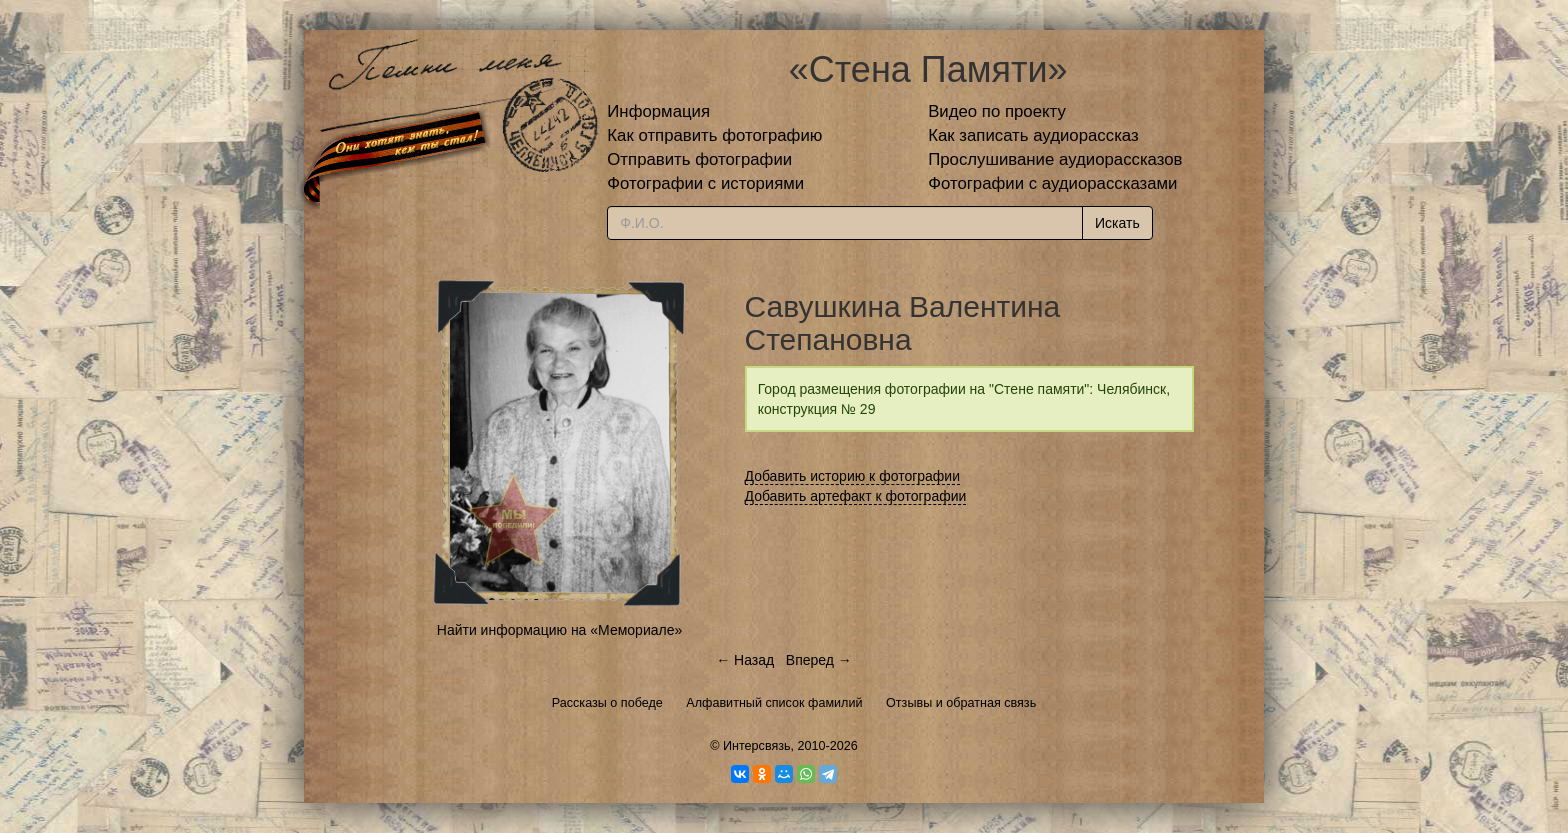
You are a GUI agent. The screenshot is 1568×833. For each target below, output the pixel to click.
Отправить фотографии (699, 159)
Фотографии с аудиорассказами (1052, 183)
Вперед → (819, 660)
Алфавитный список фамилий (774, 703)
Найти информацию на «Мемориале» (559, 630)
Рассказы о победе (607, 703)
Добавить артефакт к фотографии (856, 496)
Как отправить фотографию (714, 135)
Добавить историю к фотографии (853, 476)
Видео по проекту (997, 111)
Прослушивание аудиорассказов (1055, 159)
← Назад (745, 660)
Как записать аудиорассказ (1033, 135)
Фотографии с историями (705, 183)
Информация (658, 111)
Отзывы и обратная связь (961, 703)
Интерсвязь (757, 746)
